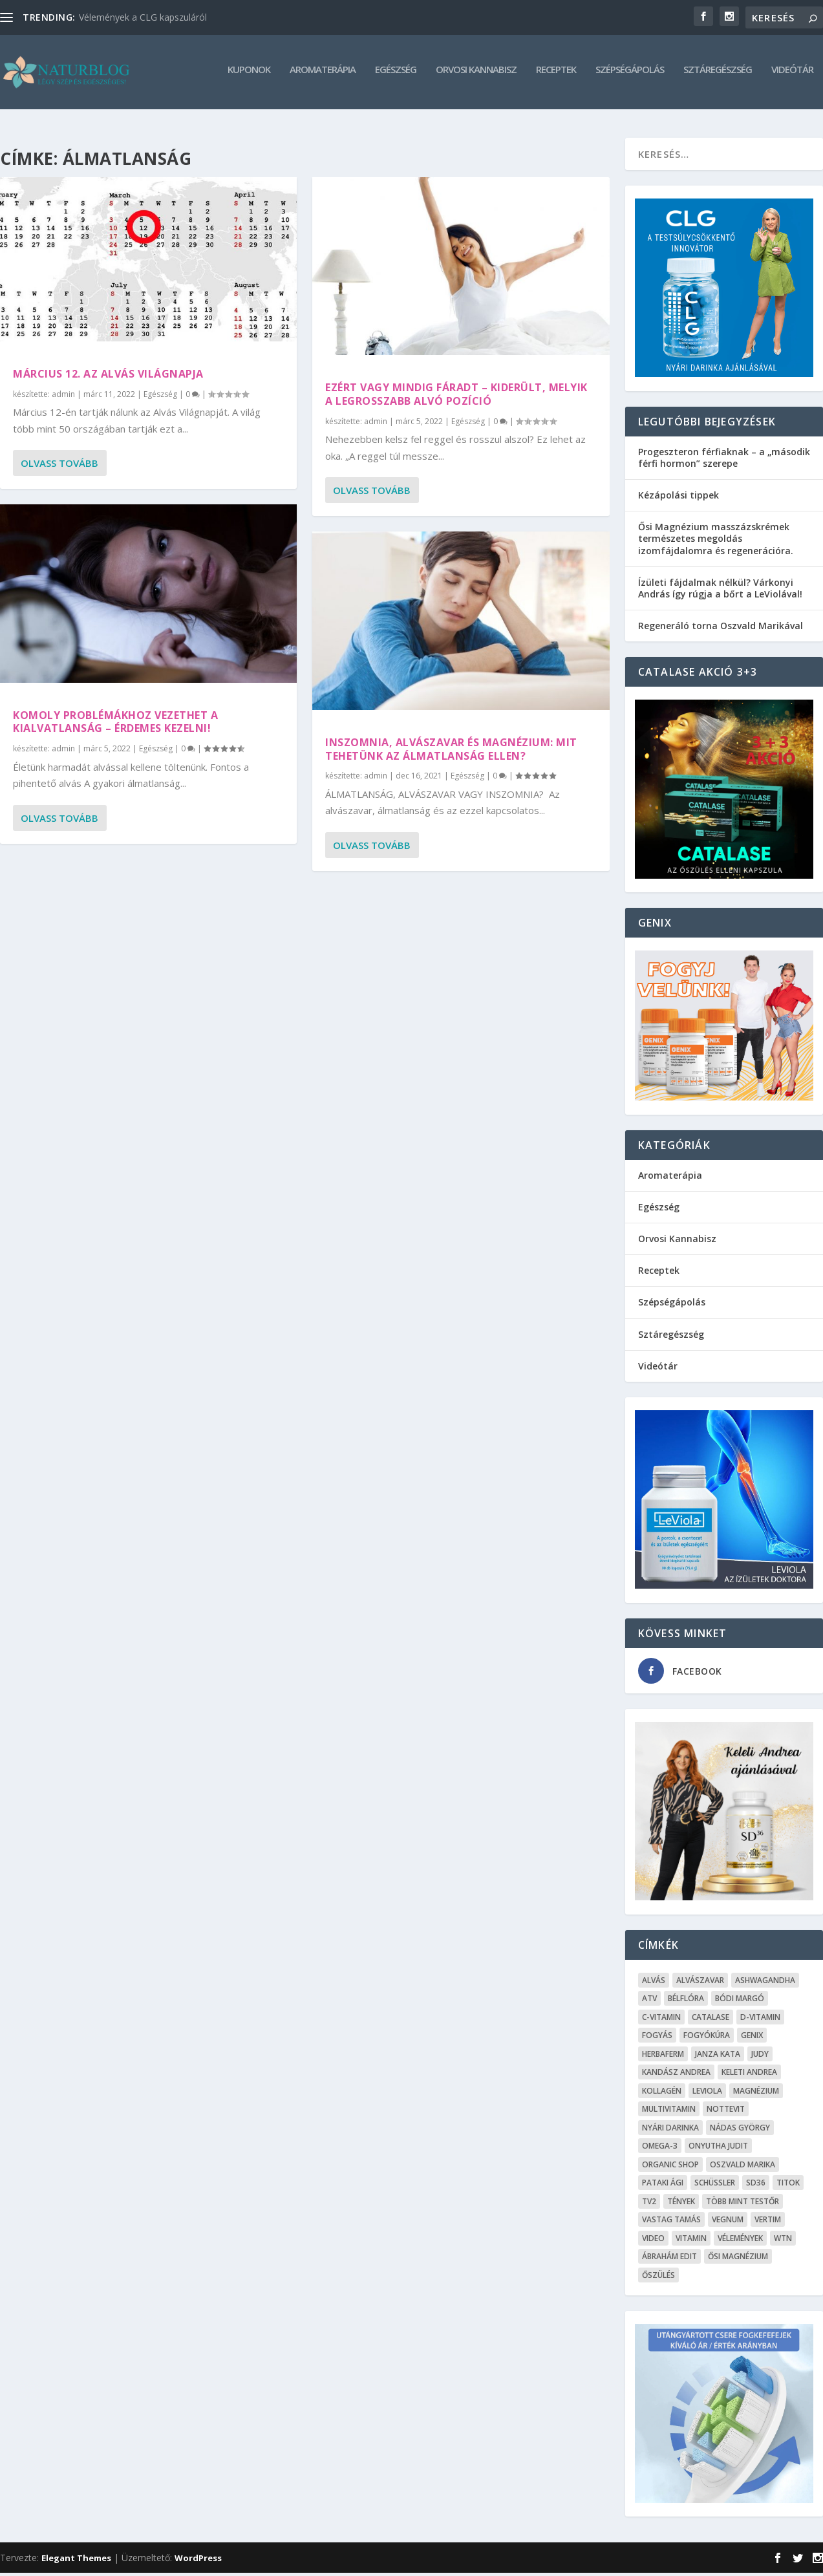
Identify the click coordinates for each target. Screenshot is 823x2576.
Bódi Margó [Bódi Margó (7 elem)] (739, 2001)
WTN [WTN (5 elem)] (783, 2241)
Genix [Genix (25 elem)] (752, 2038)
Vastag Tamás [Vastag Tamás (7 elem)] (671, 2222)
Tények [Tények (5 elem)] (681, 2204)
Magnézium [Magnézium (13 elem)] (756, 2093)
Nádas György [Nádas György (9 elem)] (740, 2130)
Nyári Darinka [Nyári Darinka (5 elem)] (670, 2130)
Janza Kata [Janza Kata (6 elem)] (717, 2057)
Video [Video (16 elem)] (653, 2241)
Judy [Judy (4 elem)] (760, 2057)
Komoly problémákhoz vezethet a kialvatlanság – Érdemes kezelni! (115, 725)
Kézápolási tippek (678, 498)
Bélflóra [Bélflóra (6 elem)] (686, 2001)
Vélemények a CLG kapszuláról (143, 17)
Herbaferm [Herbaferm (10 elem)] (663, 2057)
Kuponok (249, 75)
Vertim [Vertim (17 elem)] (767, 2222)
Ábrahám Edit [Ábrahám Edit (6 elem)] (669, 2259)
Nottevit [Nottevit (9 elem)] (726, 2112)
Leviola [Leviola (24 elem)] (707, 2093)
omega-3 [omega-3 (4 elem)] (660, 2148)
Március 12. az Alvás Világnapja (108, 377)
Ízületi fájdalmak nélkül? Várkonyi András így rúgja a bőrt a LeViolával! (720, 591)
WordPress (198, 2561)
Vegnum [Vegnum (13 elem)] (727, 2222)
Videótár (792, 75)
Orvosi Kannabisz (476, 75)
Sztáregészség (717, 75)
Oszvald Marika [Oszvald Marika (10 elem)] (742, 2167)
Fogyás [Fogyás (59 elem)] (657, 2038)
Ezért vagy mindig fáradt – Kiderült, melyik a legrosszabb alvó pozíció (456, 397)
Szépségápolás (629, 75)
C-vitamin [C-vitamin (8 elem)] (661, 2020)
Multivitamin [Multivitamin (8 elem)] (669, 2112)
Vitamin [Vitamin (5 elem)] (691, 2241)
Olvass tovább (59, 466)
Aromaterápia (323, 75)
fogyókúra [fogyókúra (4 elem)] (706, 2038)
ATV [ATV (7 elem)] (649, 2001)
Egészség (395, 75)
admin (63, 397)
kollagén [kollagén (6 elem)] (661, 2093)
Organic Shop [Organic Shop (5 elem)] (670, 2167)
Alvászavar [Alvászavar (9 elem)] (700, 1983)
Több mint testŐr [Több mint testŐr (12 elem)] (742, 2204)
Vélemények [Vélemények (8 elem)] (740, 2241)
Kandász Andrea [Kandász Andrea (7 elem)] (676, 2075)
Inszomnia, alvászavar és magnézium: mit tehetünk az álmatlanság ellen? (451, 752)
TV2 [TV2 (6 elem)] (649, 2204)
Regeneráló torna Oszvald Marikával (720, 629)
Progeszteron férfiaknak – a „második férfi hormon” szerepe (724, 461)
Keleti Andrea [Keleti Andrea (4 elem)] (749, 2075)
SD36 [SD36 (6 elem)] (755, 2185)
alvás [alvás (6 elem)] (653, 1983)
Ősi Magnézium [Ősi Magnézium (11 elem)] (738, 2259)
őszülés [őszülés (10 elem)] (658, 2278)
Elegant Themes (76, 2561)
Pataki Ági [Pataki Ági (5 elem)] (662, 2185)
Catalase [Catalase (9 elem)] (710, 2020)
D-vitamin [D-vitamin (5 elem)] (760, 2020)
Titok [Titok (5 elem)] (788, 2185)
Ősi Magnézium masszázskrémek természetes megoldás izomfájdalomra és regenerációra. (715, 541)
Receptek (556, 75)
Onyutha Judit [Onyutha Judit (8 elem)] (718, 2148)
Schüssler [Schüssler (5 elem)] (714, 2185)
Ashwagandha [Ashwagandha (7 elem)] (765, 1983)
